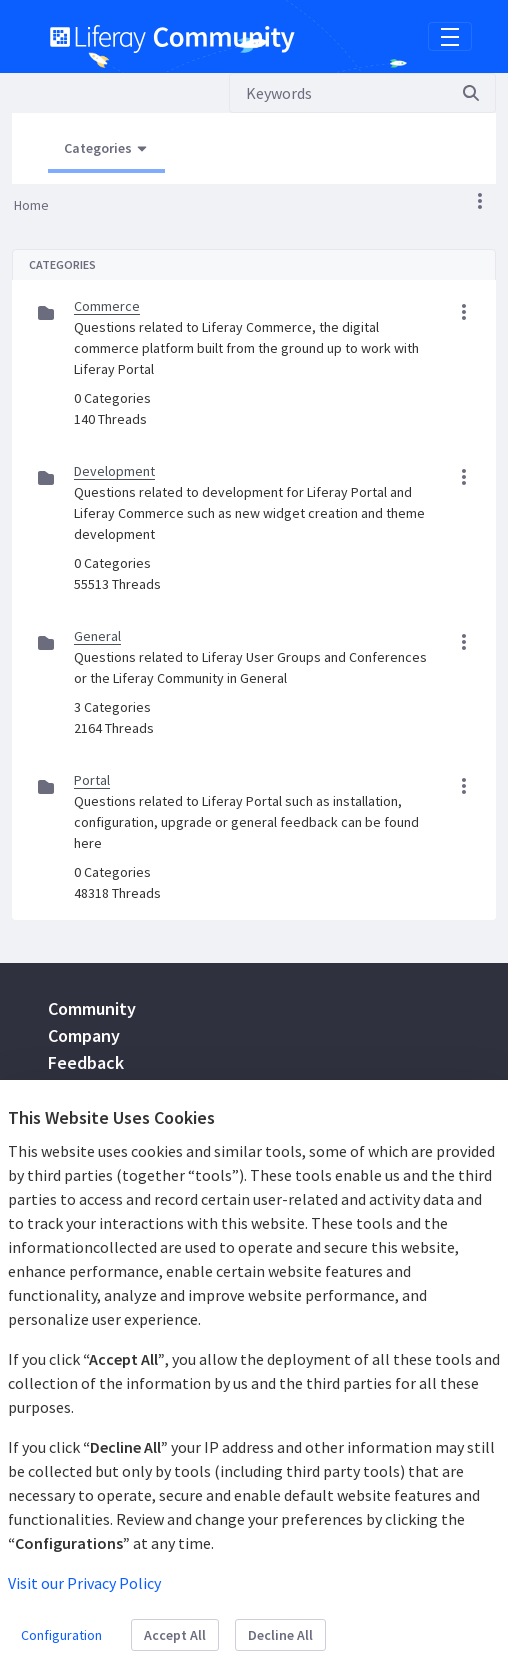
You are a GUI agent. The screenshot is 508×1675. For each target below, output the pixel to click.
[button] (480, 201)
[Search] (338, 93)
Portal (92, 780)
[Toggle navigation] (450, 37)
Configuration (61, 1635)
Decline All (280, 1635)
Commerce (107, 306)
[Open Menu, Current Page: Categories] (106, 149)
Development (114, 471)
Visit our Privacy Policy (84, 1583)
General (97, 636)
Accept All (175, 1635)
